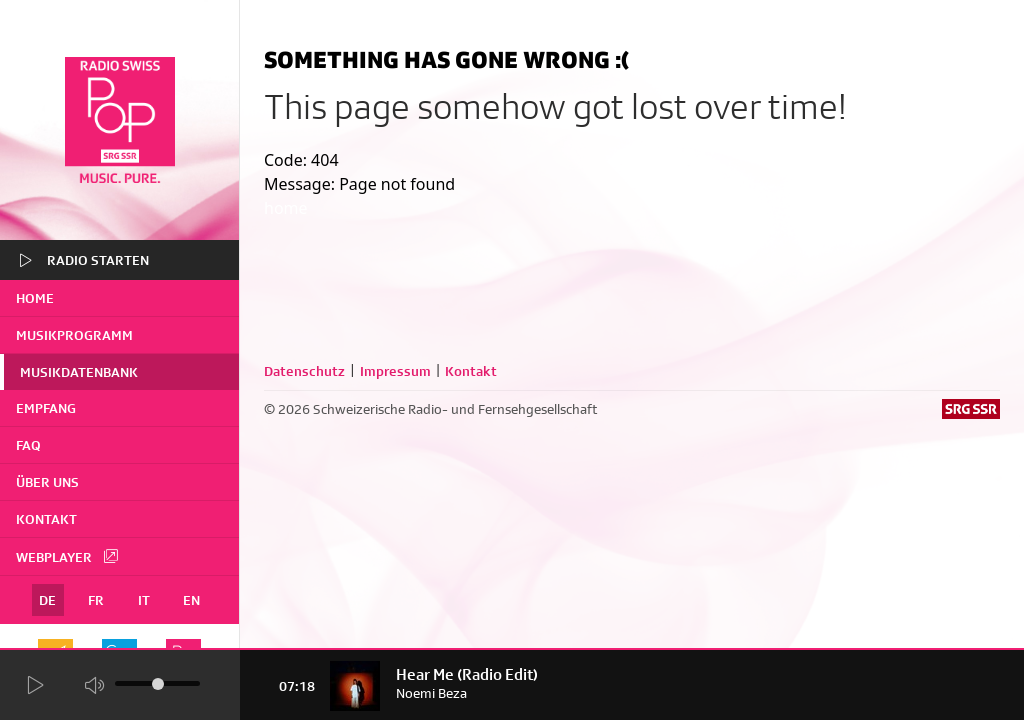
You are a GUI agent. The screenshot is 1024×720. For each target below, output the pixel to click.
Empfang (46, 408)
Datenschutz (304, 371)
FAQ (28, 445)
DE (47, 600)
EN (191, 600)
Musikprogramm (74, 335)
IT (144, 600)
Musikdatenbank (79, 372)
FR (96, 600)
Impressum (395, 371)
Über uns (47, 482)
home (35, 298)
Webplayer (68, 556)
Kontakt (46, 519)
